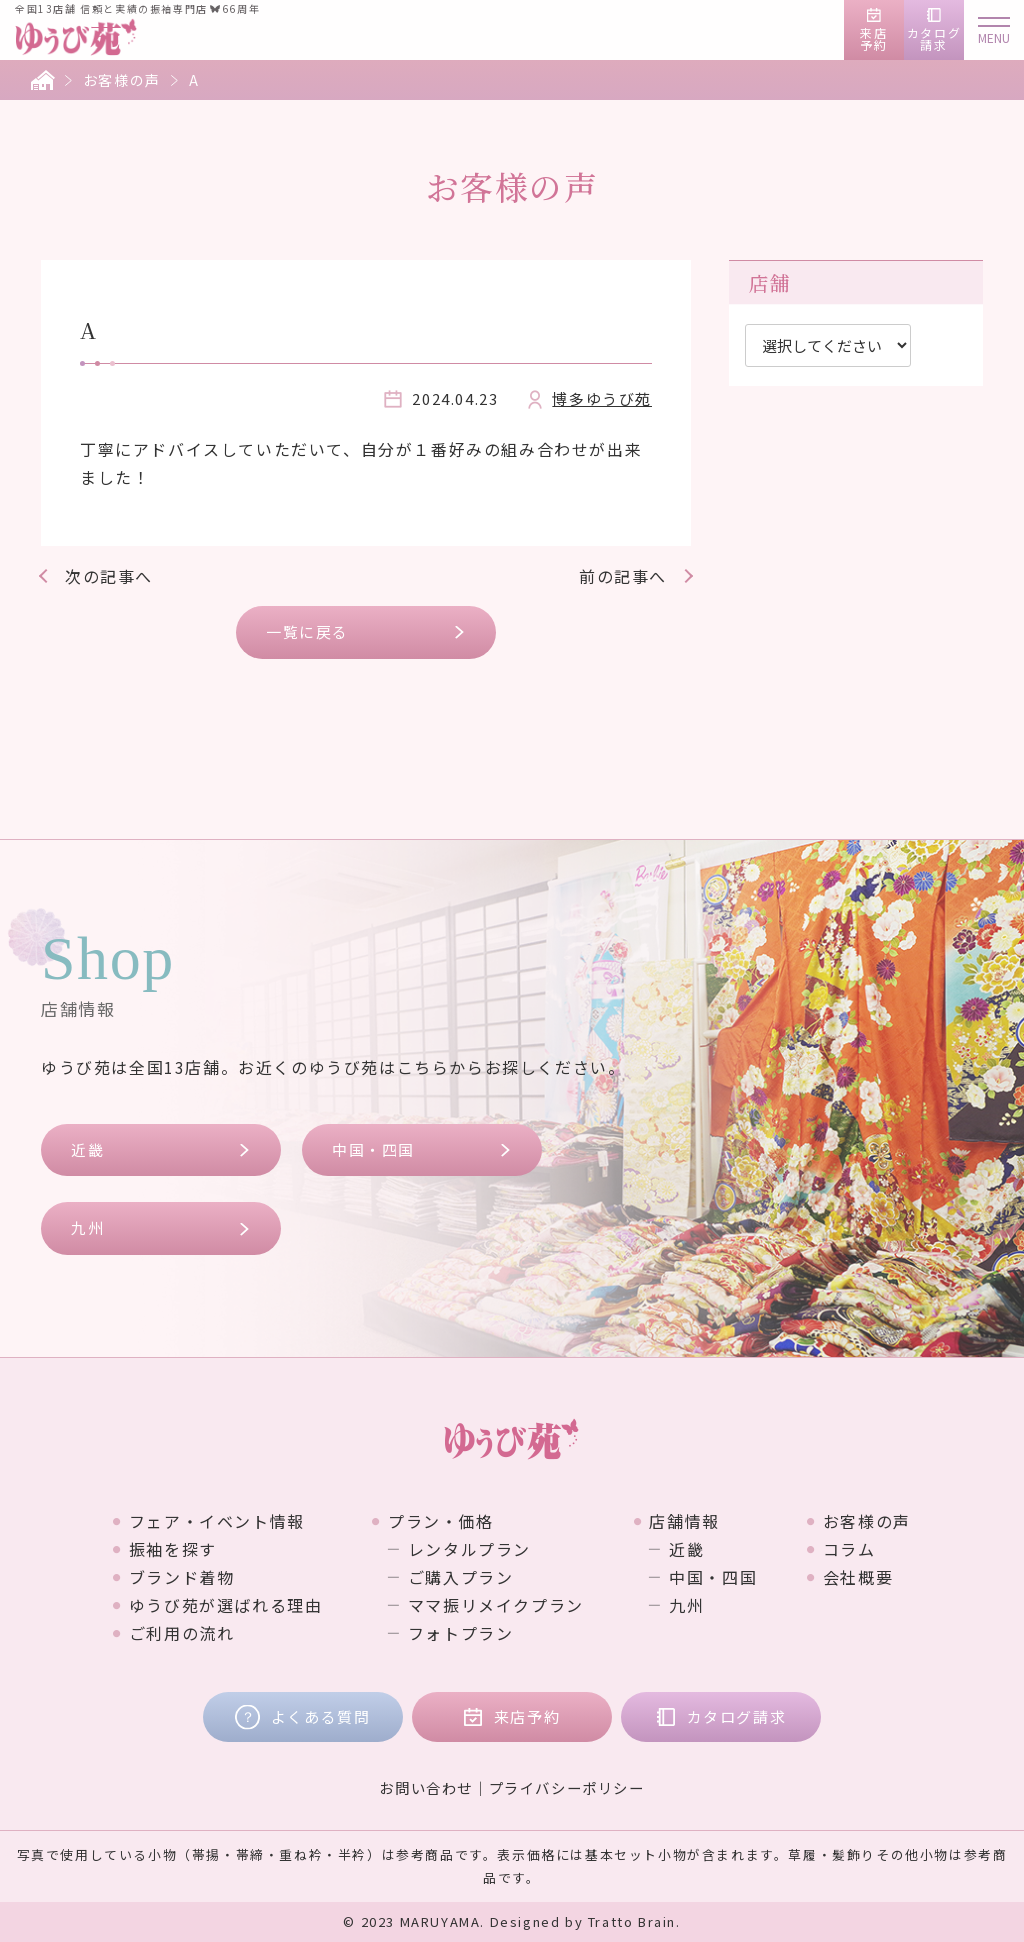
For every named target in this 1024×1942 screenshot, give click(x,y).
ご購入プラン (461, 1577)
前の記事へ (623, 576)
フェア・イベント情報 (217, 1521)
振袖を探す (173, 1549)
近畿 (87, 1149)
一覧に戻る (307, 631)
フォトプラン (461, 1633)
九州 (87, 1227)
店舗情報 (684, 1521)
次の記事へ (109, 576)
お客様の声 (122, 80)
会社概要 (858, 1577)
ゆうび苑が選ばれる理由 (226, 1605)
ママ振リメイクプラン (496, 1605)
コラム (849, 1549)
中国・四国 (373, 1149)
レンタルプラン (469, 1549)
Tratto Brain (632, 1921)
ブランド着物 (182, 1577)
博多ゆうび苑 (602, 398)
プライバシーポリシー (567, 1787)
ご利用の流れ (182, 1633)
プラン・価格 (441, 1521)
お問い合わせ (426, 1787)
